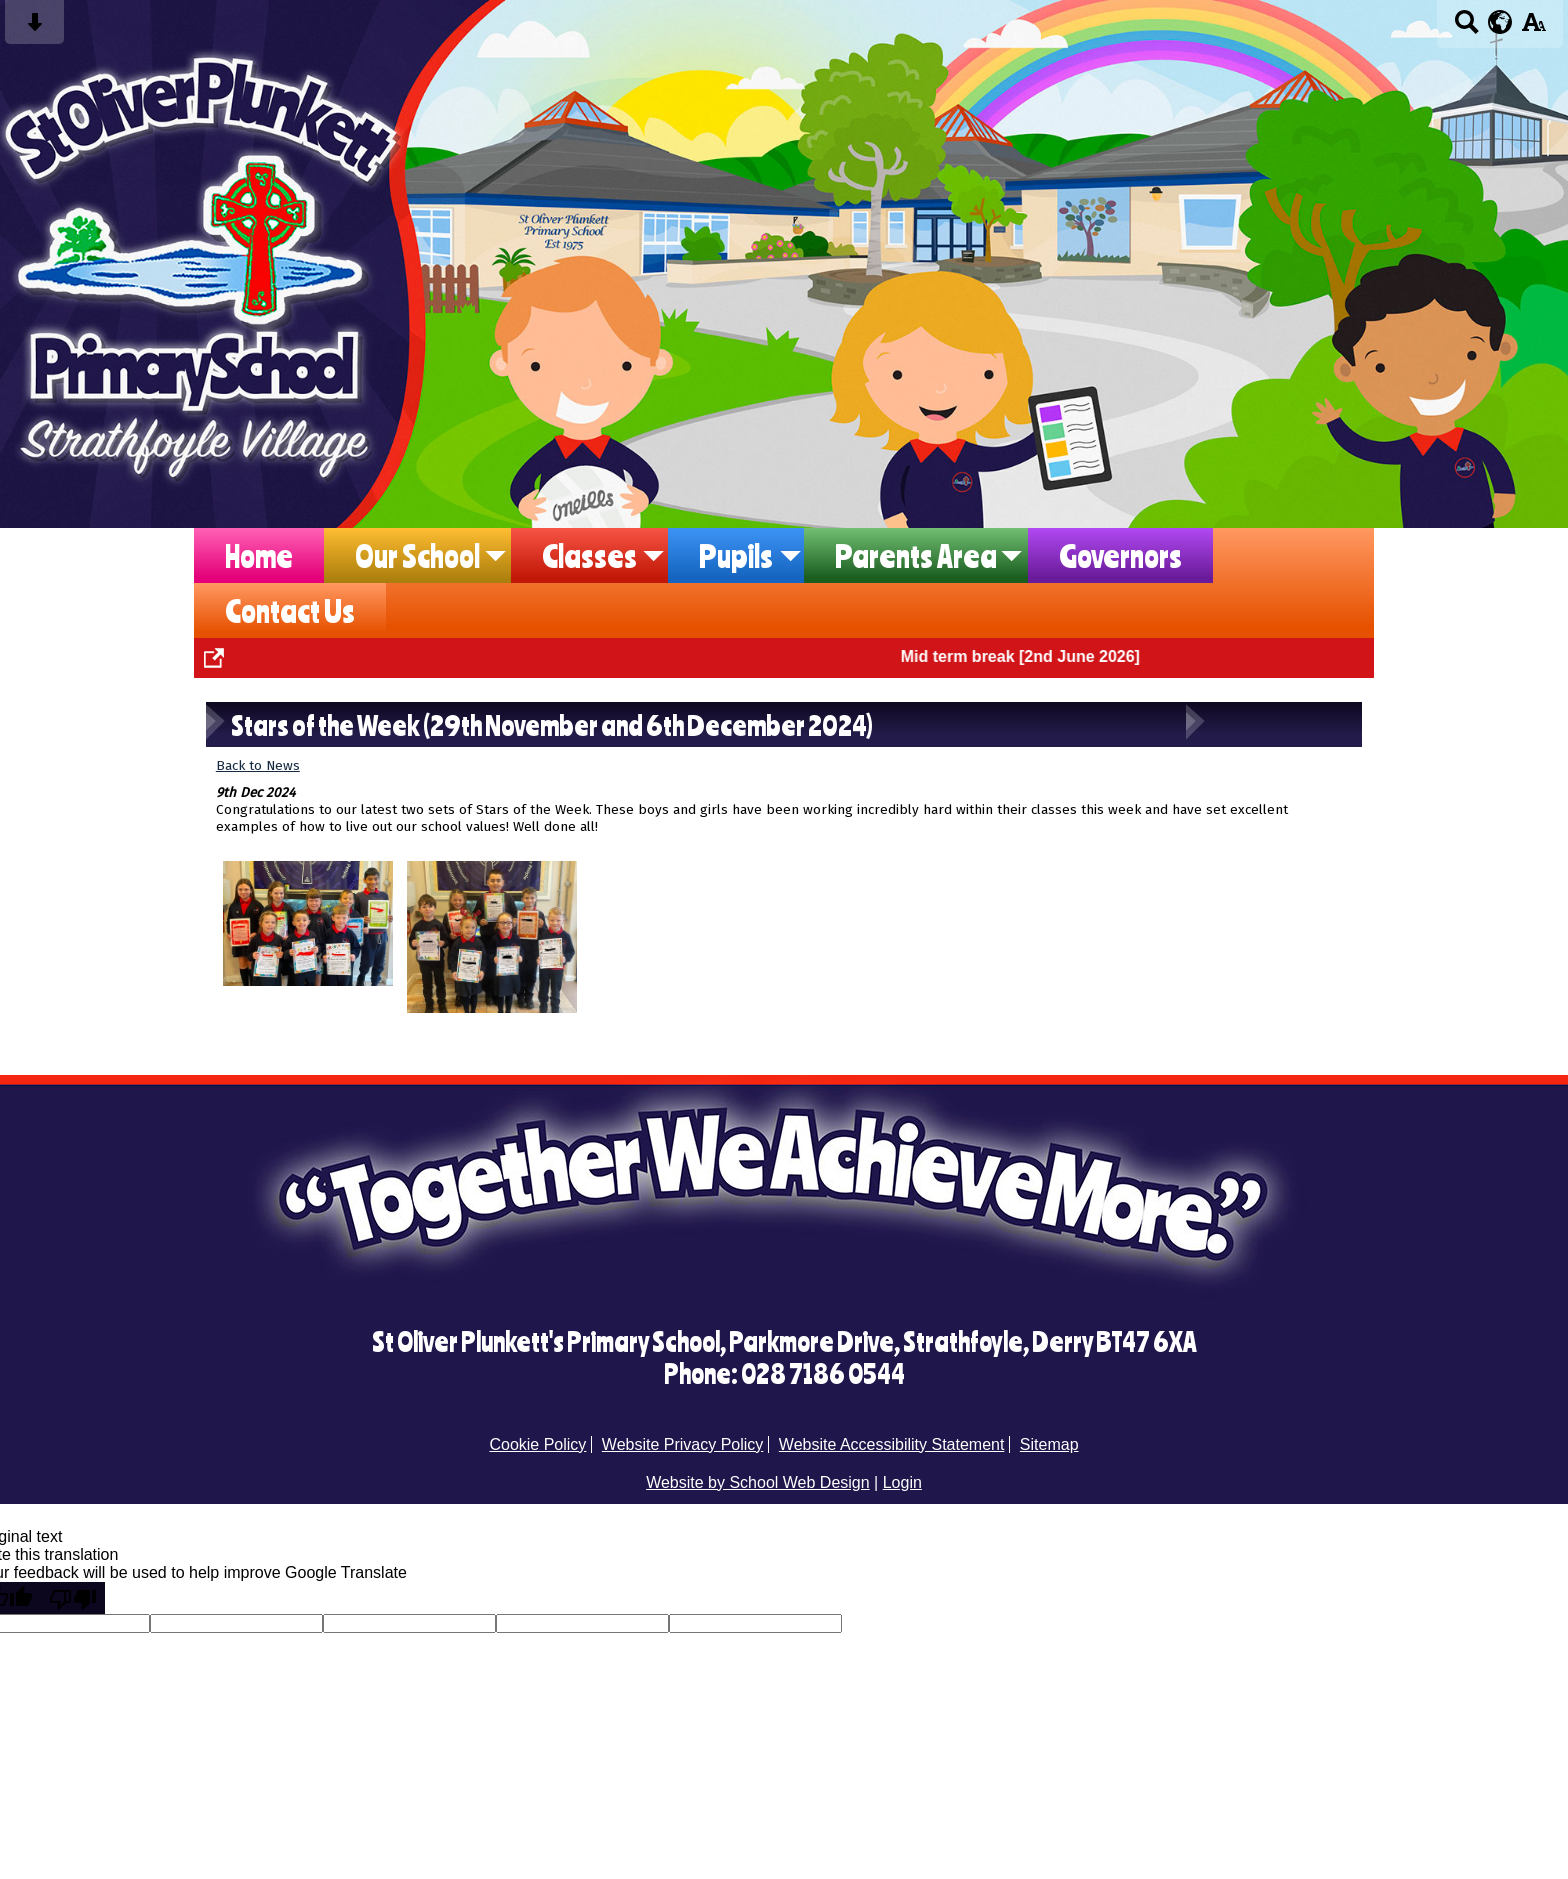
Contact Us (290, 610)
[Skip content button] (34, 28)
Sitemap (1049, 1444)
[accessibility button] (1533, 28)
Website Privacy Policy (683, 1444)
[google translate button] (1500, 22)
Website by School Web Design (758, 1482)
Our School (417, 555)
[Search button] (1466, 28)
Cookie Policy (537, 1444)
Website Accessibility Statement (892, 1444)
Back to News (258, 765)
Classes (589, 555)
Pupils (736, 555)
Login (902, 1482)
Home (259, 555)
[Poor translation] (73, 1598)
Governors (1120, 555)
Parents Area (916, 555)
